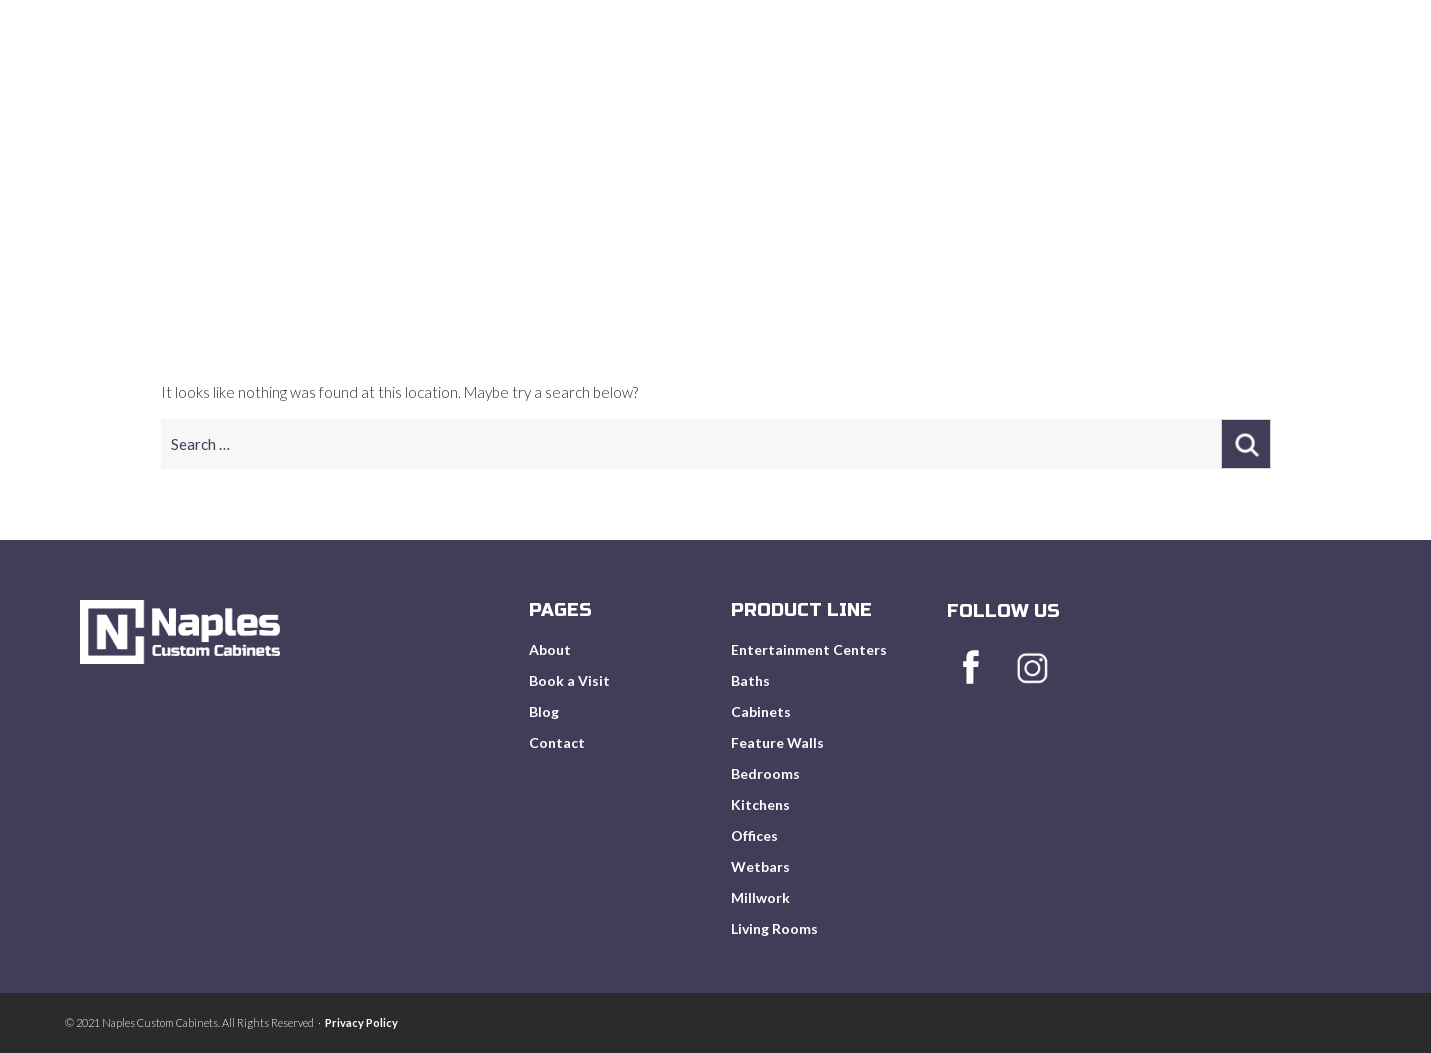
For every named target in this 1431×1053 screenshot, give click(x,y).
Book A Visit (1079, 90)
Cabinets (761, 711)
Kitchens (760, 804)
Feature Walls (777, 742)
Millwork (760, 897)
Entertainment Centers (809, 649)
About (823, 90)
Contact (557, 742)
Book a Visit (569, 680)
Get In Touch (1294, 90)
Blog (1185, 90)
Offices (754, 835)
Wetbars (760, 866)
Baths (750, 680)
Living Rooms (774, 928)
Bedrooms (765, 773)
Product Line (940, 90)
